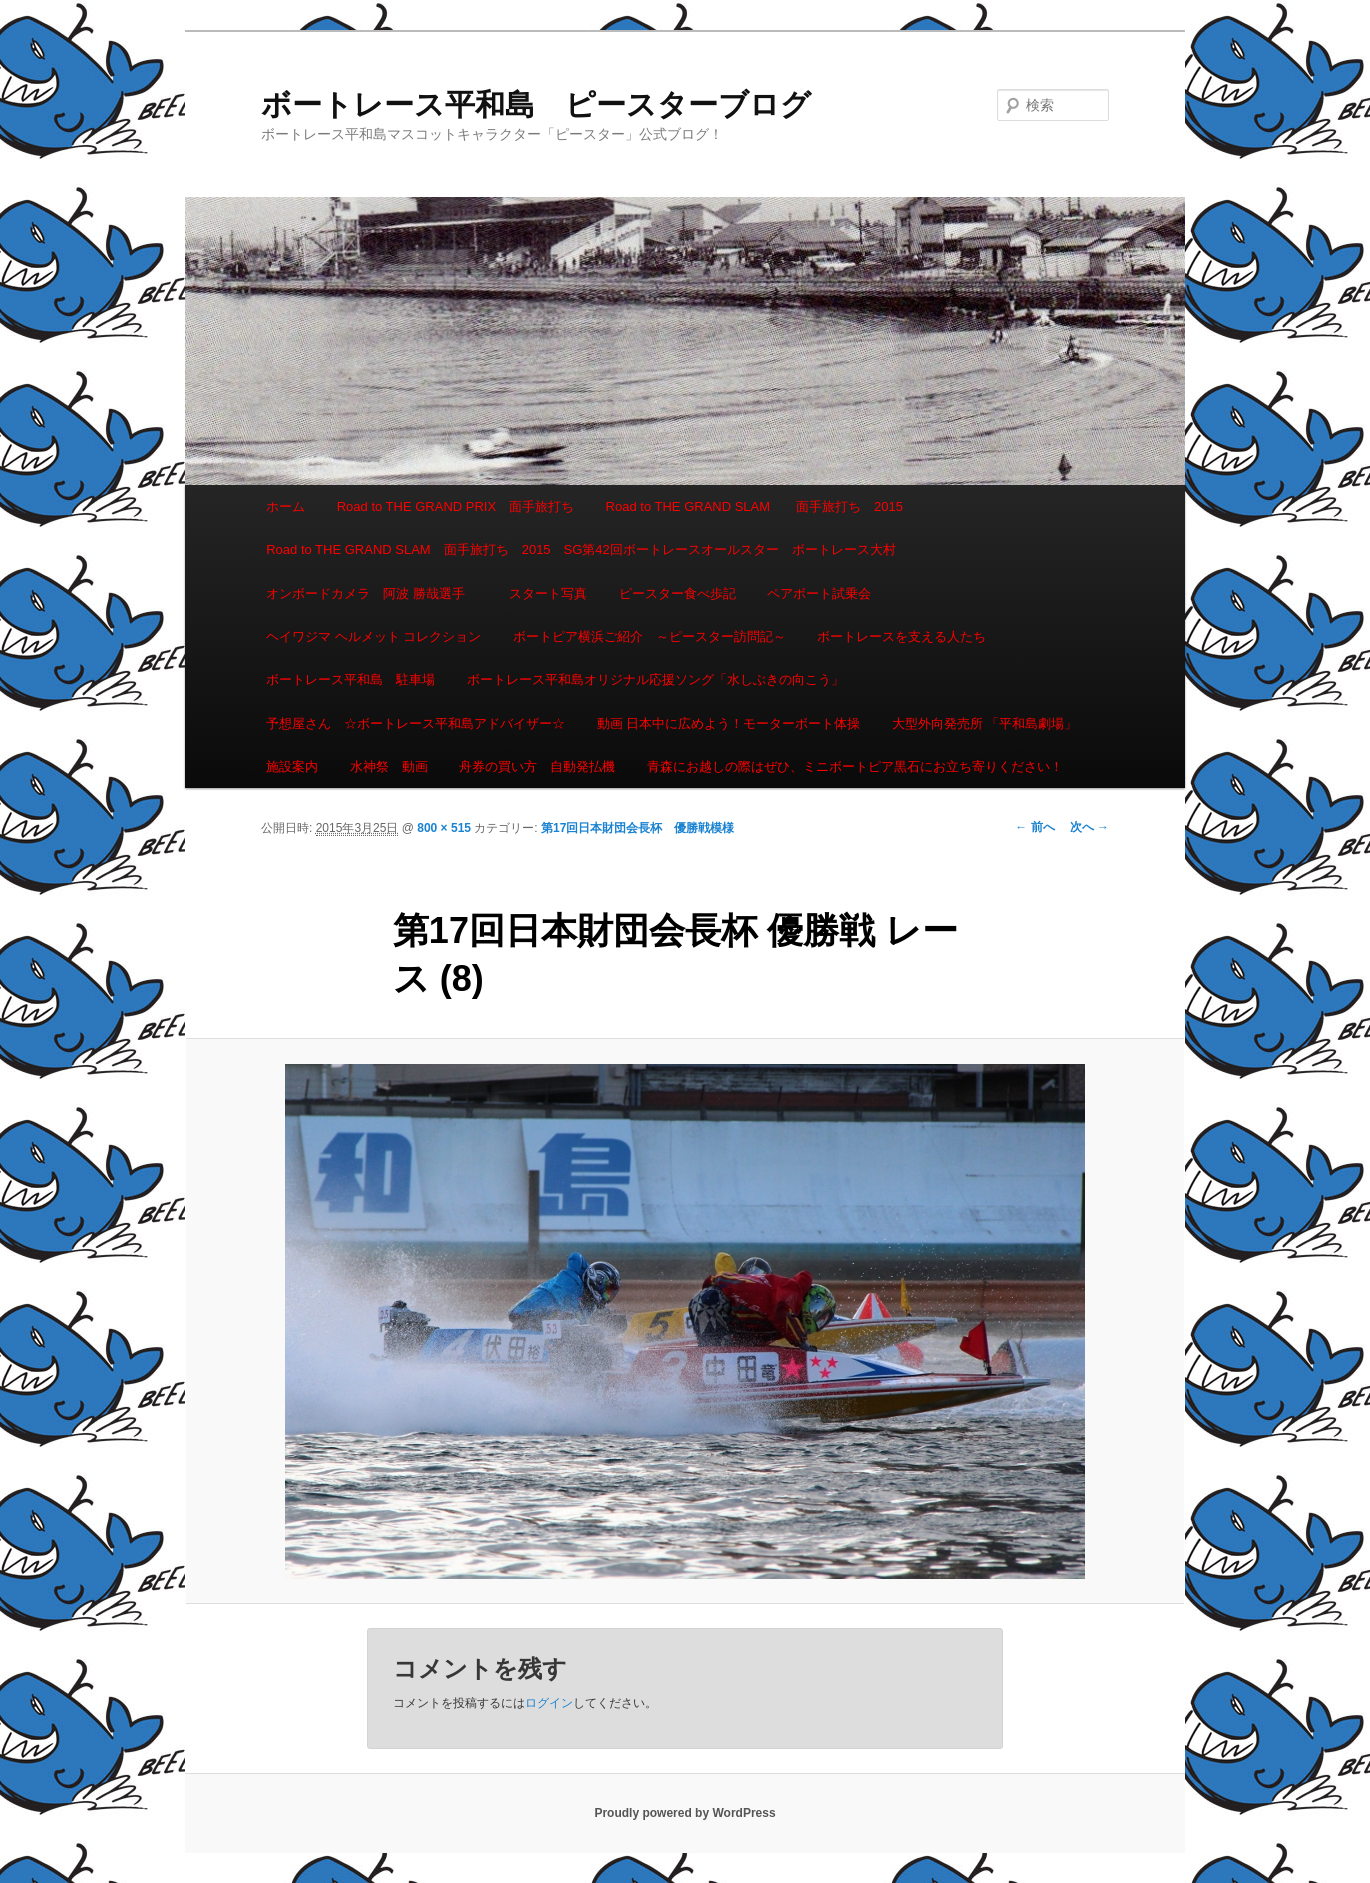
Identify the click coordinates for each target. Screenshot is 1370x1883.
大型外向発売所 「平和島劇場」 (985, 723)
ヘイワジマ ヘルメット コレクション (373, 636)
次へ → (1089, 827)
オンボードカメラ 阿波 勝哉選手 (372, 593)
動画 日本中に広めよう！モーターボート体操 (729, 723)
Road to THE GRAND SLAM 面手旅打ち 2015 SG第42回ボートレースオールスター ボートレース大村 (581, 549)
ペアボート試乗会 (819, 593)
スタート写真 (548, 593)
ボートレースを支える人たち (901, 636)
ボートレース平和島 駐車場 (350, 679)
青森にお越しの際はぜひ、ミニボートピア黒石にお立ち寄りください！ (855, 766)
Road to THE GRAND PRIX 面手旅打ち (455, 506)
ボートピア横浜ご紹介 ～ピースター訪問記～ (649, 636)
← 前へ (1034, 827)
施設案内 (292, 766)
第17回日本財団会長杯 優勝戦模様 (637, 828)
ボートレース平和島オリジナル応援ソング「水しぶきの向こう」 (655, 679)
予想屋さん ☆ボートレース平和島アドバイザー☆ (415, 723)
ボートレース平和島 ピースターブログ (536, 104)
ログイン (549, 1703)
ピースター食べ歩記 (677, 593)
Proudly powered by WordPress (684, 1813)
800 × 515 (444, 828)
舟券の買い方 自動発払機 (537, 766)
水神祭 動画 (389, 766)
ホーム (285, 506)
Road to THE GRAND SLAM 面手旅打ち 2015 (754, 506)
